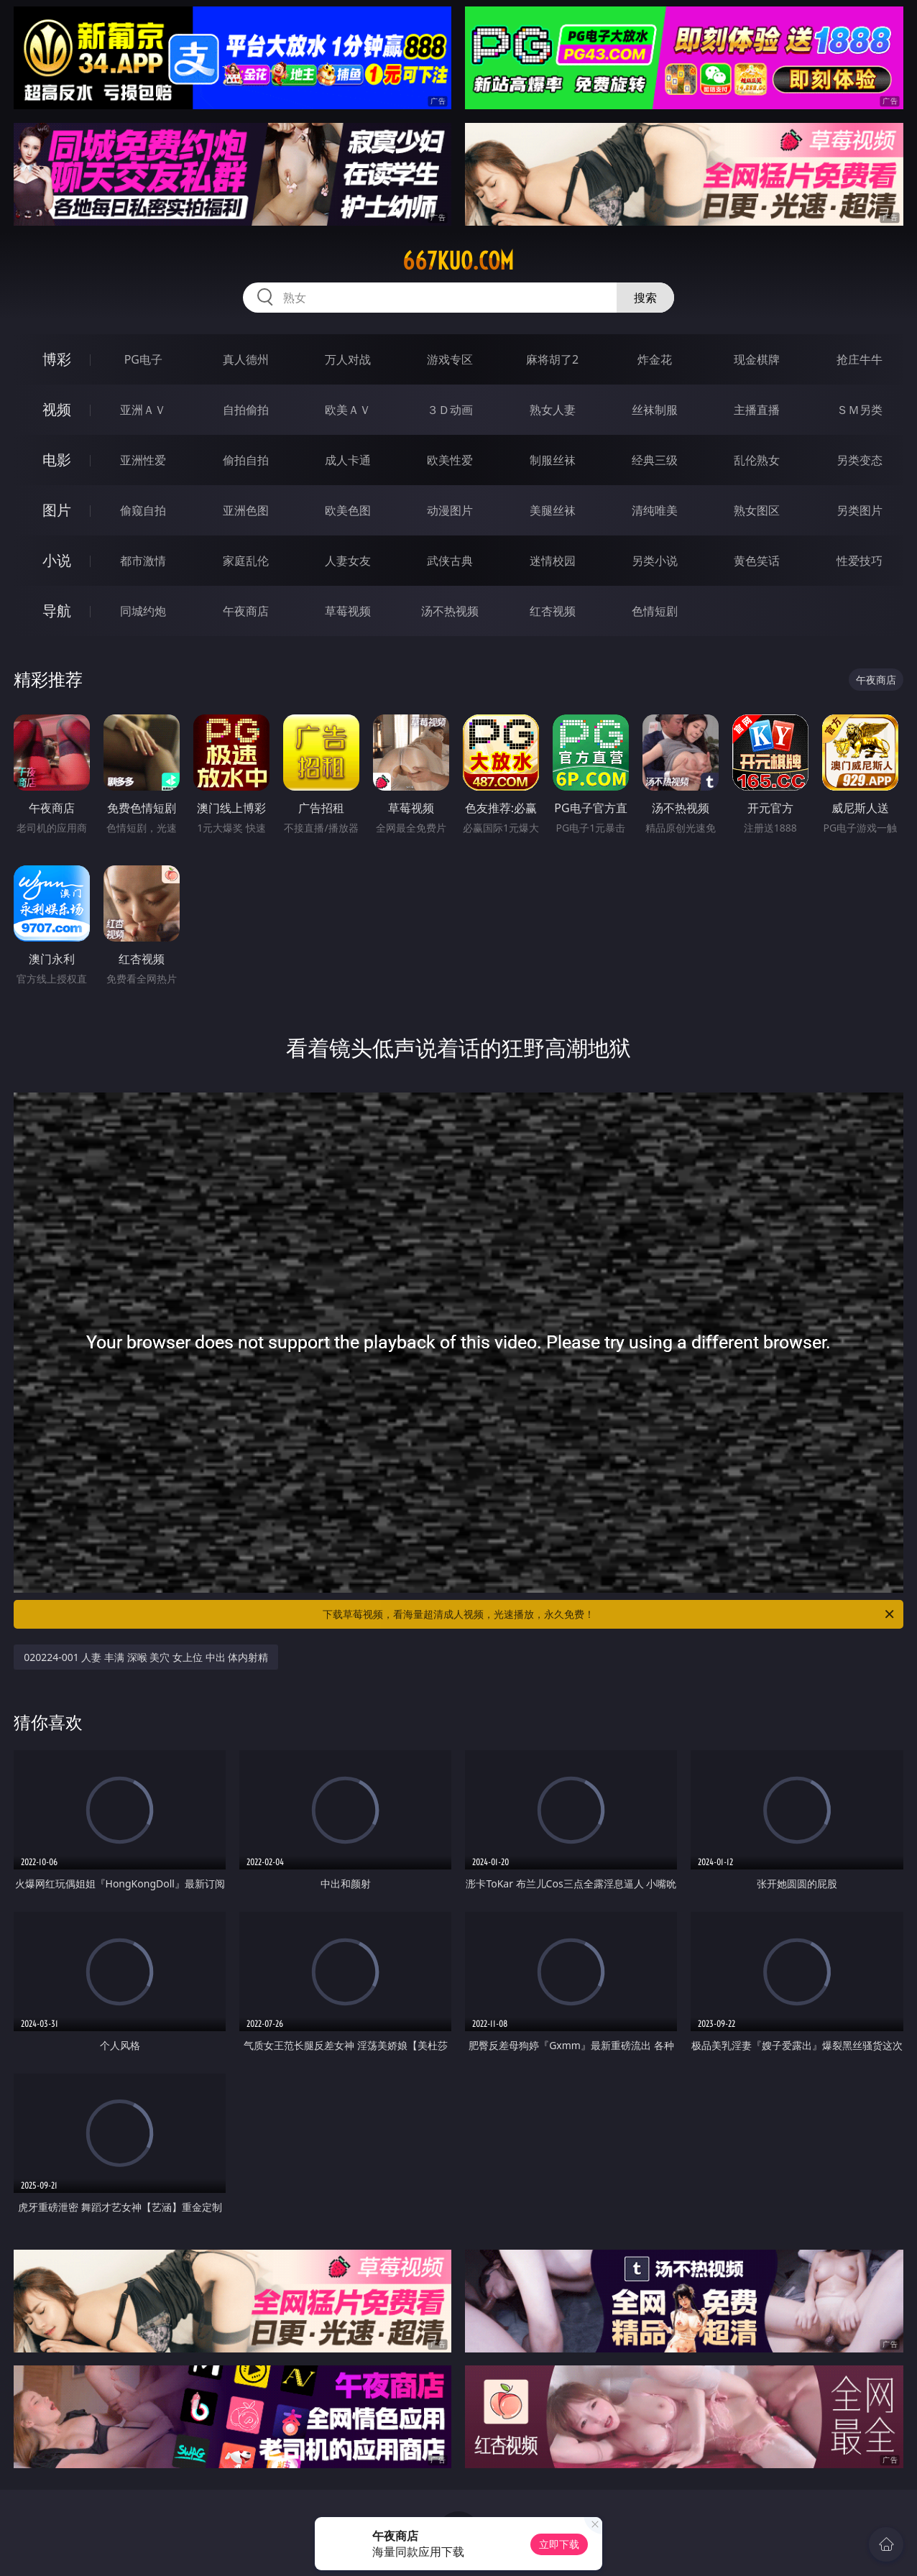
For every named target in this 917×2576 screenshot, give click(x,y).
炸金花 (654, 359)
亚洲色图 (246, 510)
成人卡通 (348, 460)
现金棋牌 (757, 359)
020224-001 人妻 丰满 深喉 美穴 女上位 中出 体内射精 (146, 1657)
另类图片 (860, 510)
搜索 (645, 297)
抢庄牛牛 (860, 359)
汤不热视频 (450, 611)
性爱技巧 (860, 561)
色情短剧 (655, 611)
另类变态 (860, 460)
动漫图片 (450, 510)
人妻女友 (348, 561)
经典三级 (655, 460)
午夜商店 (246, 611)
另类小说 (655, 561)
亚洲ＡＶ (143, 410)
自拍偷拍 (246, 410)
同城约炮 (143, 611)
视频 (56, 409)
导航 (56, 610)
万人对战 (348, 359)
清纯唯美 (655, 510)
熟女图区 (757, 510)
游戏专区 (450, 359)
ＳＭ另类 (860, 410)
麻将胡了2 (552, 359)
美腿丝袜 (553, 510)
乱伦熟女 (757, 460)
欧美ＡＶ (348, 410)
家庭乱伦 (246, 561)
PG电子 (143, 359)
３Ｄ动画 (450, 410)
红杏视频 (553, 611)
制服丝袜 (553, 460)
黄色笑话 (757, 561)
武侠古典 (450, 561)
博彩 (56, 359)
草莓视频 (348, 611)
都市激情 (143, 561)
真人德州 (246, 359)
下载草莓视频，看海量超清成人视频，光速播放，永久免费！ (609, 1614)
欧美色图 (348, 510)
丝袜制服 (655, 410)
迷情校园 (553, 561)
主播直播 (757, 410)
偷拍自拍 (246, 460)
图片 (56, 510)
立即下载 (559, 2544)
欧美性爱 (450, 460)
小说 (56, 560)
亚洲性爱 (143, 460)
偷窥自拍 (143, 510)
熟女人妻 (553, 410)
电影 (56, 459)
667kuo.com (458, 261)
